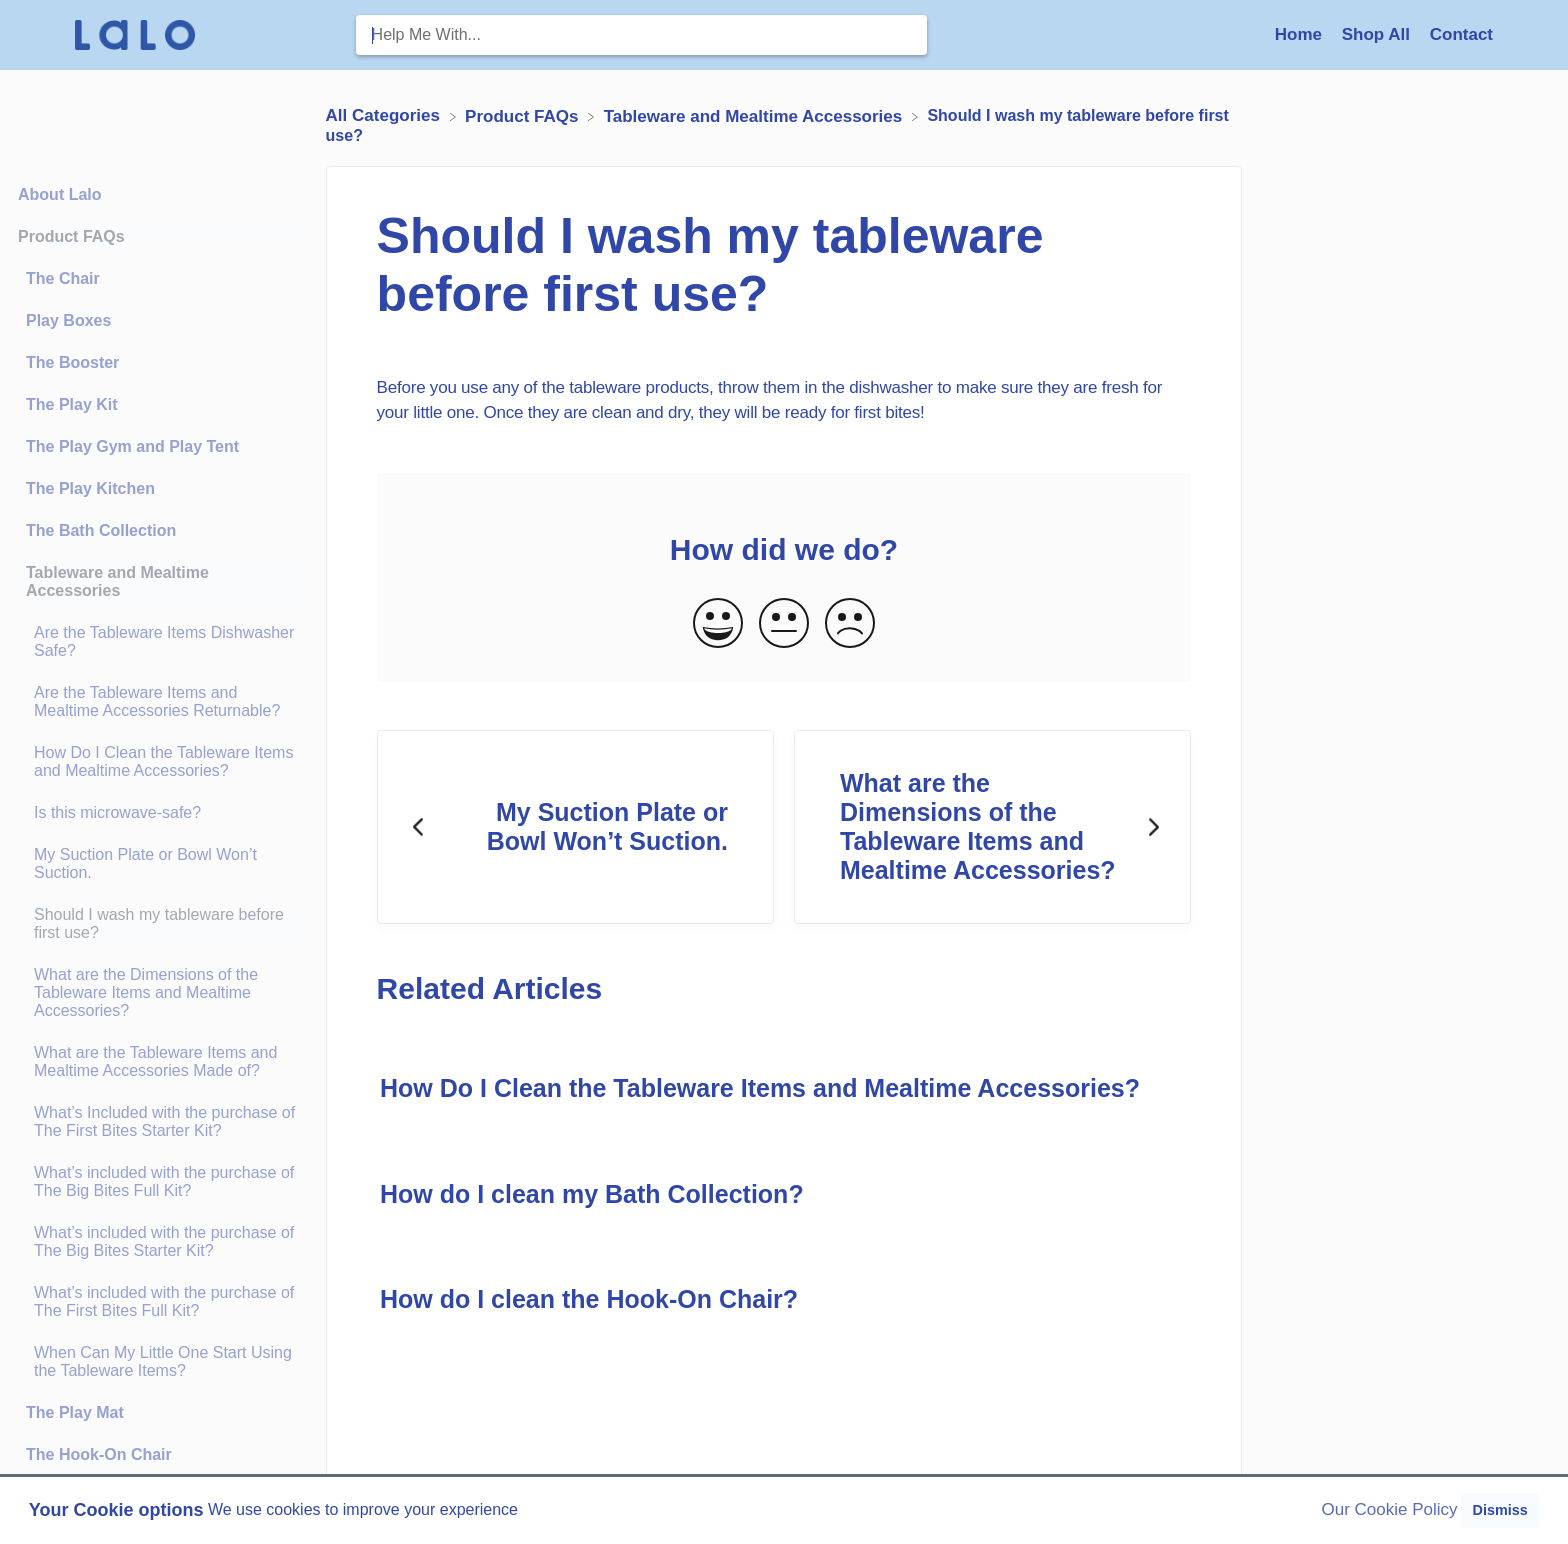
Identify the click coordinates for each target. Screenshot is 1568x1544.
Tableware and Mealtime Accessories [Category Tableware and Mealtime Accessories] (117, 581)
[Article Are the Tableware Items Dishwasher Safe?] (158, 642)
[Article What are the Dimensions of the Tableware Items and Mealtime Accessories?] (158, 993)
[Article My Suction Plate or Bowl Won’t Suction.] (158, 864)
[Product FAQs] (524, 115)
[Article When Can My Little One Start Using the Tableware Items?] (158, 1362)
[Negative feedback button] (850, 624)
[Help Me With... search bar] (641, 35)
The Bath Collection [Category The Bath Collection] (101, 530)
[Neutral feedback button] (784, 624)
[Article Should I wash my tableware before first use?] (158, 924)
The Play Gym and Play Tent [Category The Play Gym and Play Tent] (132, 446)
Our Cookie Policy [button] (1390, 1509)
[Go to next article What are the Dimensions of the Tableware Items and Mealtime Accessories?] (992, 827)
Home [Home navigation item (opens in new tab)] (1301, 34)
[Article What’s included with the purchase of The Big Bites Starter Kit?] (158, 1242)
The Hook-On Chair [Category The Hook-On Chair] (99, 1454)
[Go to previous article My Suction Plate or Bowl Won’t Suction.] (575, 827)
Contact (1461, 34)
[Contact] (1461, 34)
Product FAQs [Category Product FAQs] (71, 236)
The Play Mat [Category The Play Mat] (75, 1412)
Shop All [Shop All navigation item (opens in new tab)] (1378, 34)
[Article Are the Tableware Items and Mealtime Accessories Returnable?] (158, 702)
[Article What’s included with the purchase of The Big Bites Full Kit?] (158, 1182)
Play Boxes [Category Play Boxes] (68, 320)
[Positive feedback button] (718, 624)
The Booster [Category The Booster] (72, 362)
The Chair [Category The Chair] (63, 278)
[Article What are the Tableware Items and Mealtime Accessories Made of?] (158, 1062)
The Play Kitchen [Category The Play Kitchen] (90, 488)
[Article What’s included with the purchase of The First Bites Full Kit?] (158, 1302)
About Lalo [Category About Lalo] (60, 194)
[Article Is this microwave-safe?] (158, 813)
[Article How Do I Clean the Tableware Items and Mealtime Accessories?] (158, 762)
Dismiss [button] (1499, 1510)
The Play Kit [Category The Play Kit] (72, 404)
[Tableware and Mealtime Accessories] (755, 115)
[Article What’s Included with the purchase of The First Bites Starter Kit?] (158, 1122)
